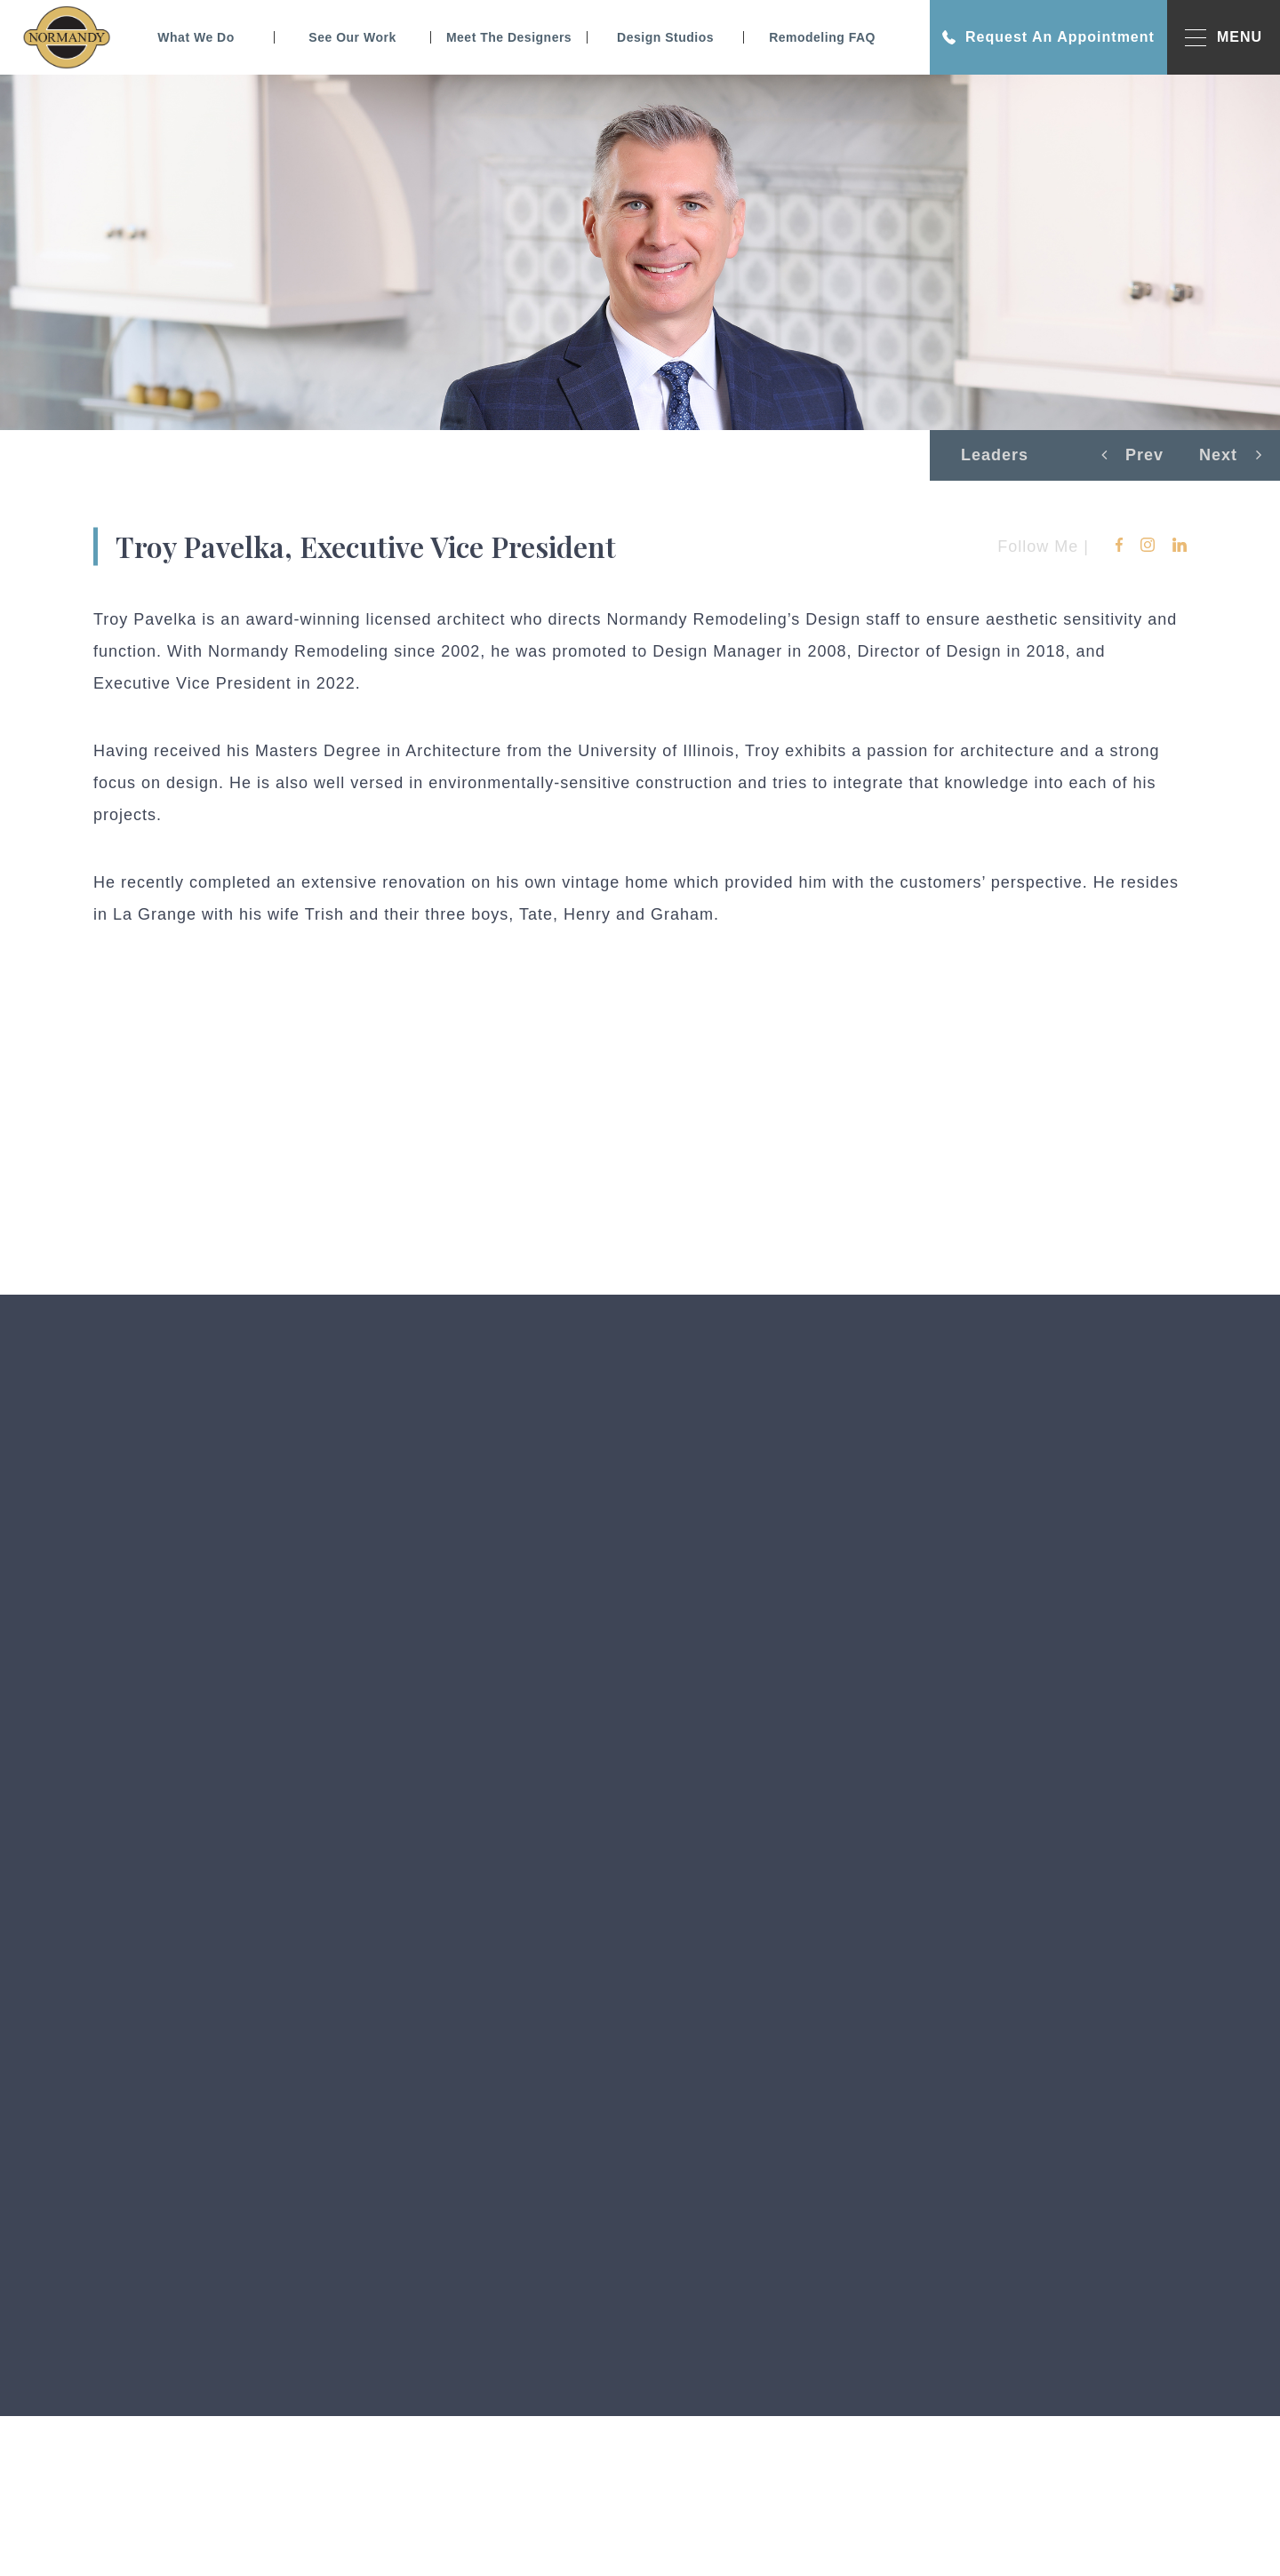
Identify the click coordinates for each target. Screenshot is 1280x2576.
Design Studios (665, 37)
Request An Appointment (1048, 37)
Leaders (994, 455)
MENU (1223, 37)
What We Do (195, 37)
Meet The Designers (509, 37)
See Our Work (352, 37)
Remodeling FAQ (822, 37)
